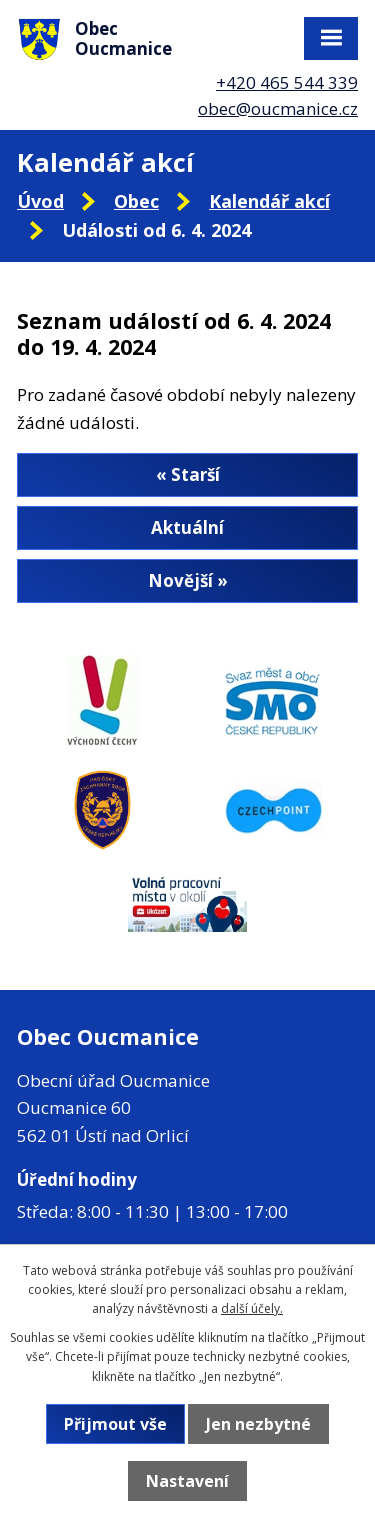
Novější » (188, 580)
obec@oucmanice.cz (278, 108)
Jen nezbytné (258, 1424)
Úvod (40, 201)
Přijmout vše (115, 1424)
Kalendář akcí (269, 201)
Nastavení (187, 1481)
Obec (136, 201)
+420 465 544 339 (287, 82)
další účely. (252, 1308)
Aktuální (187, 527)
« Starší (188, 474)
